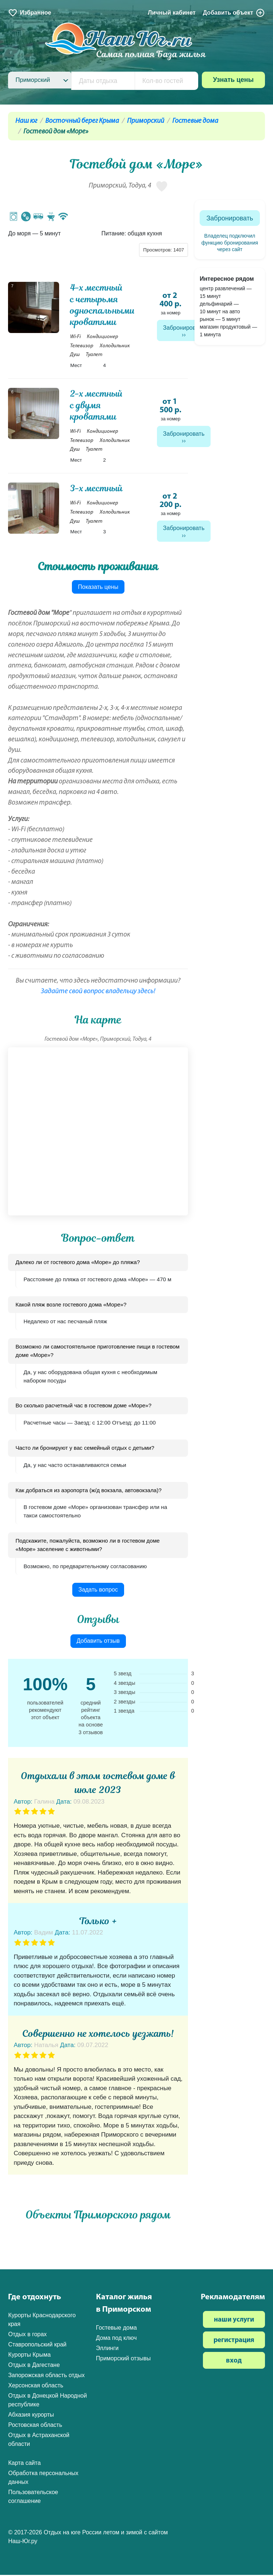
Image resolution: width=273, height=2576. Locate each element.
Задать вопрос (98, 1591)
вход (234, 2362)
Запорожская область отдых (46, 2376)
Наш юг (26, 121)
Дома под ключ (116, 2338)
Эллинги (107, 2349)
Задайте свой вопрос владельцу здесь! (98, 992)
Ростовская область (35, 2426)
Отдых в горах (27, 2335)
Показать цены (98, 588)
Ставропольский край (37, 2345)
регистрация (234, 2341)
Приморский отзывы (123, 2359)
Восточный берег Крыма (82, 121)
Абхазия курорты (31, 2416)
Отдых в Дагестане (33, 2366)
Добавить (234, 12)
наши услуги (234, 2321)
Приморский (145, 121)
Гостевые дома (195, 121)
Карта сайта (24, 2464)
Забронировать (184, 328)
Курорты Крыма (29, 2356)
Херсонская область (35, 2386)
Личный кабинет (172, 13)
